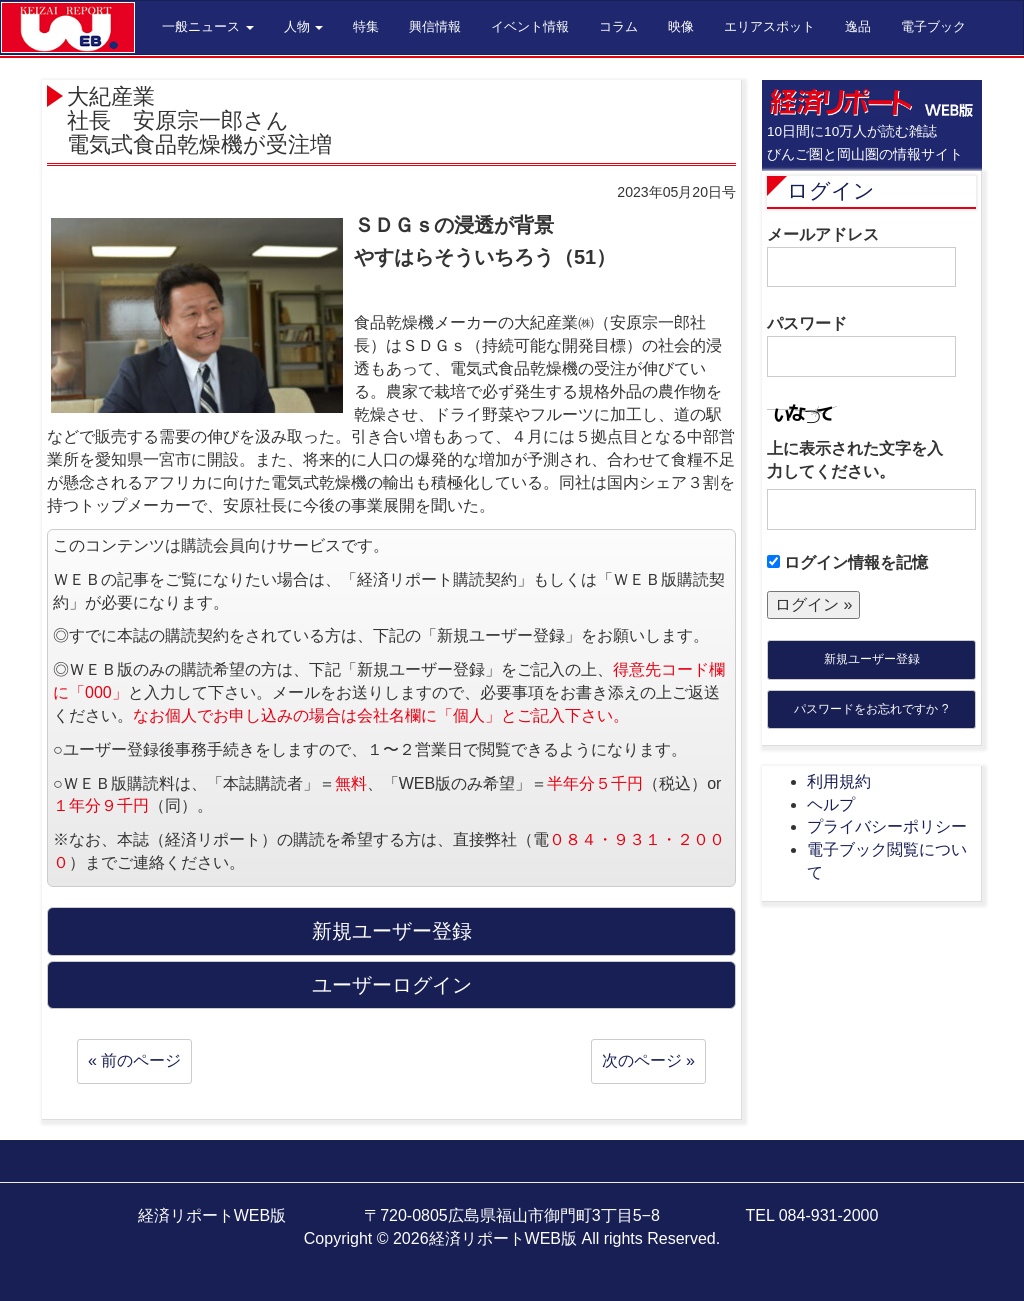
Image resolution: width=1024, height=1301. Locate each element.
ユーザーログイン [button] (392, 985)
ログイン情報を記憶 (847, 562)
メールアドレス (861, 257)
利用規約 (839, 781)
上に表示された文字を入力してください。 (855, 460)
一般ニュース (208, 26)
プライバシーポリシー (887, 826)
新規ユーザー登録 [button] (392, 931)
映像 (681, 26)
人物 (304, 26)
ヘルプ (831, 804)
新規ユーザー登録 (872, 659)
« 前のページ (134, 1060)
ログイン (831, 190)
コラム (618, 26)
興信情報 (435, 26)
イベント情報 (530, 26)
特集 (366, 26)
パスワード (861, 346)
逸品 (858, 26)
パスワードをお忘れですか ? (871, 709)
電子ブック (933, 26)
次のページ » (648, 1060)
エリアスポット (769, 26)
